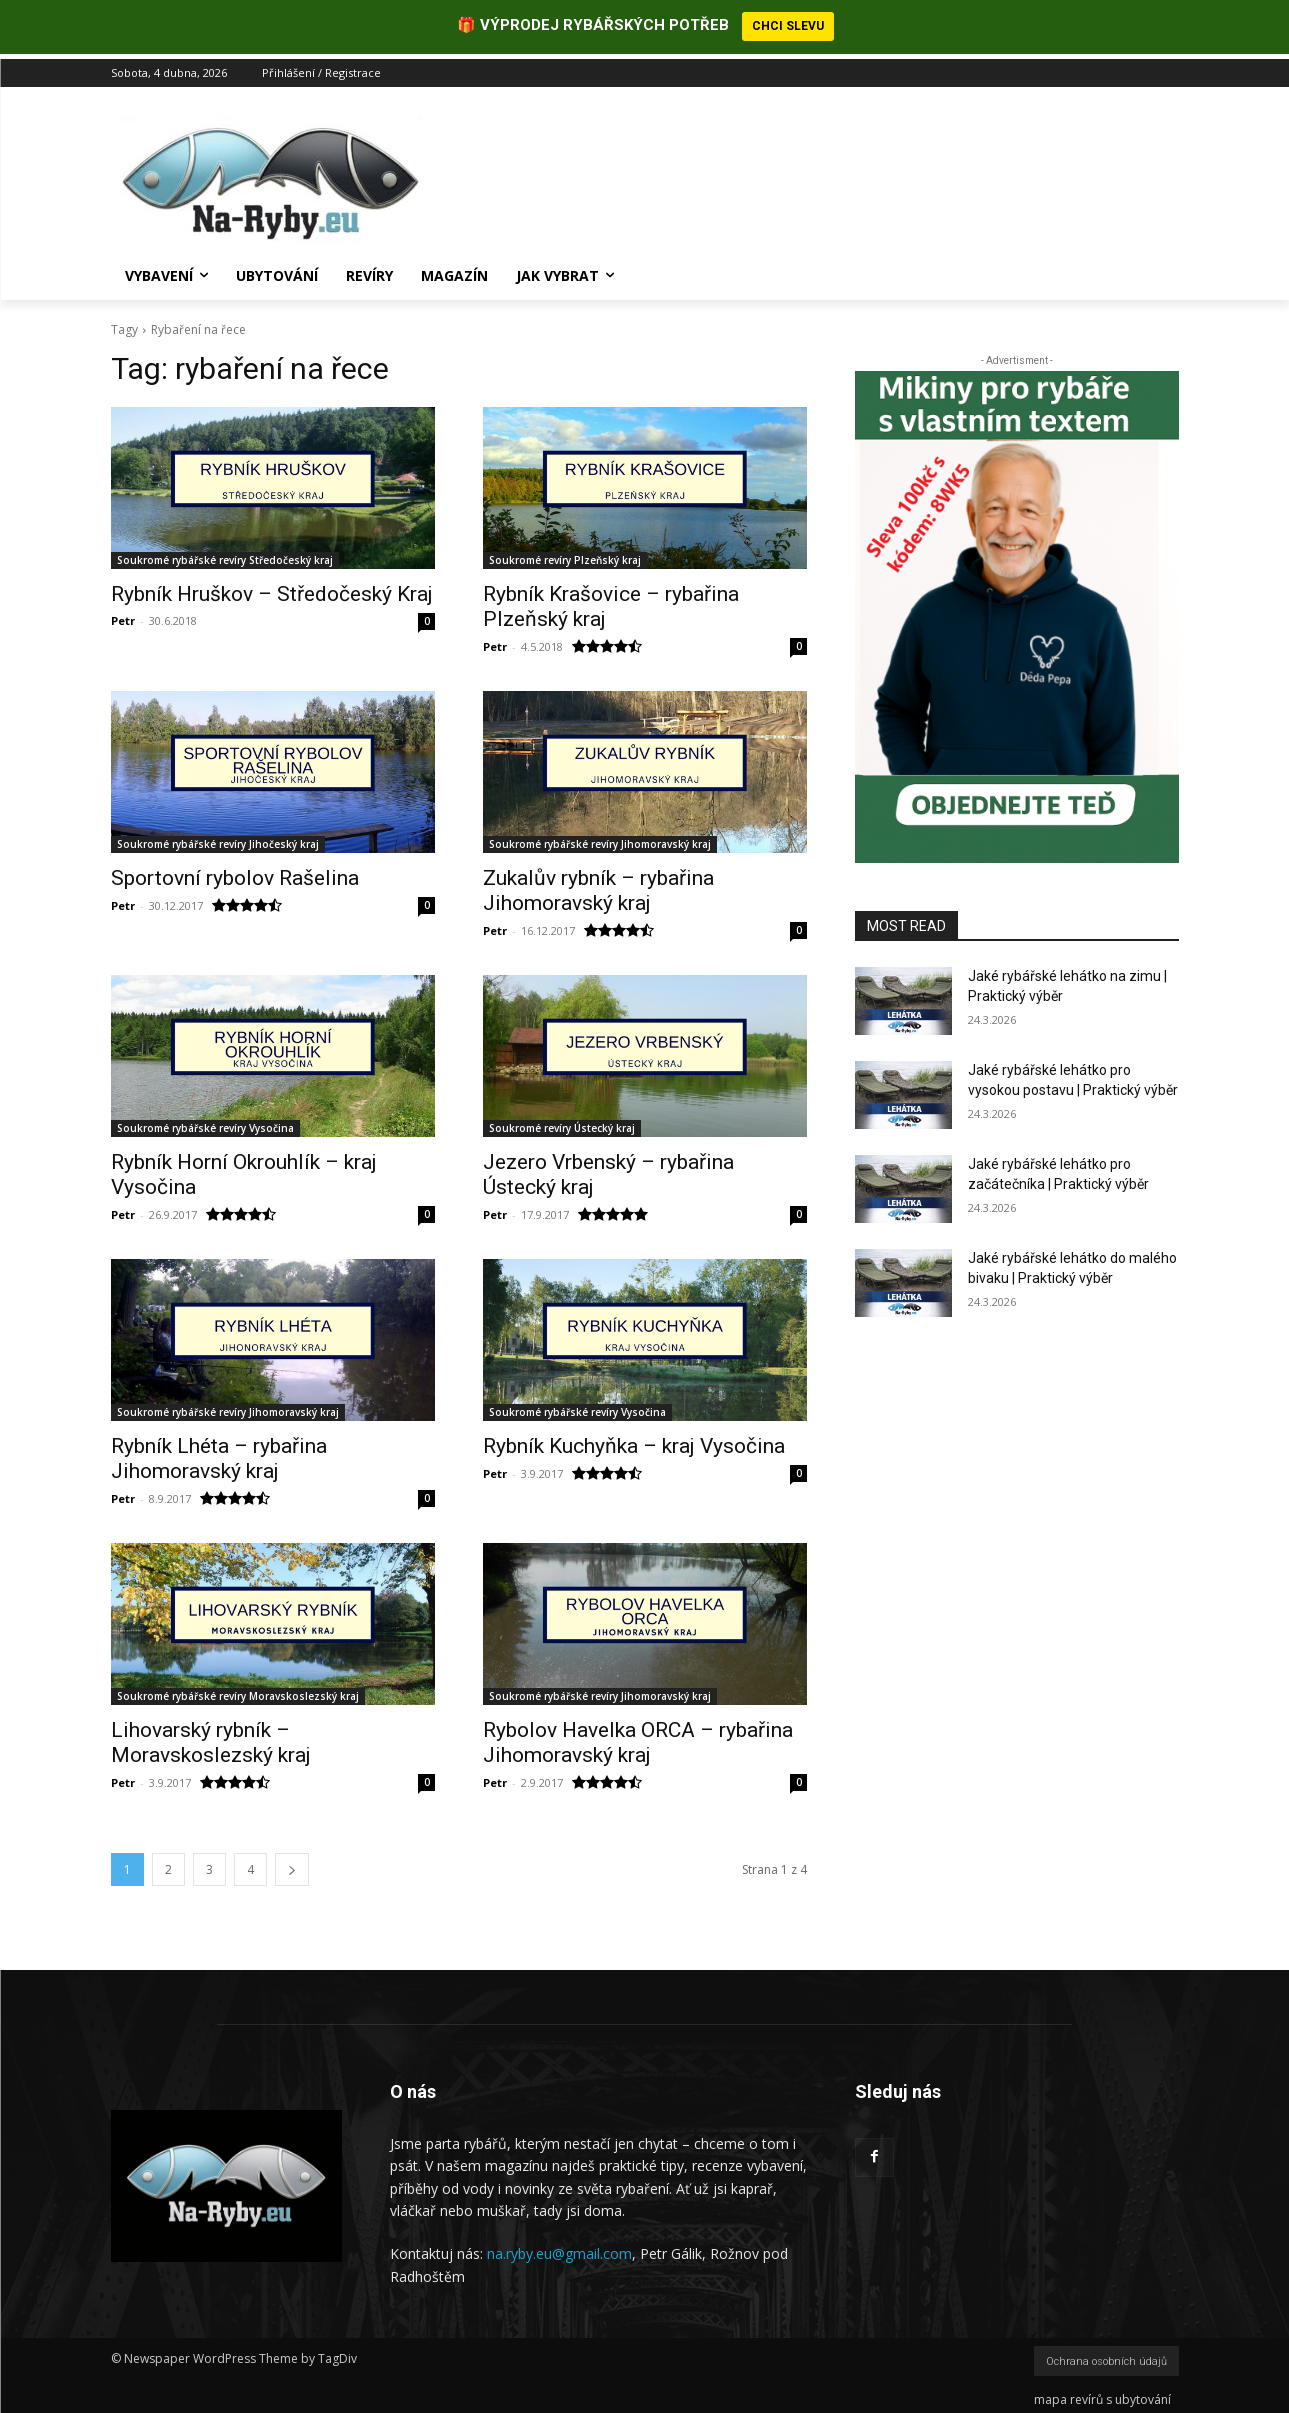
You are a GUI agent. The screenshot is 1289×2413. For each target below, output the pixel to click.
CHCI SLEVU (788, 26)
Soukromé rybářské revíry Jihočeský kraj (218, 839)
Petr (123, 615)
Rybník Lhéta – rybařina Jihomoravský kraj (219, 1453)
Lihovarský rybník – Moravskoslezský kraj (211, 1737)
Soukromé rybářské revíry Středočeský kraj (225, 555)
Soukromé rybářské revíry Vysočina (205, 1123)
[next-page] (292, 1864)
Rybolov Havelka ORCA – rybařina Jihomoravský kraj (638, 1737)
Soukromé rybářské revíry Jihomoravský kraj (600, 839)
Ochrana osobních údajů (1106, 2356)
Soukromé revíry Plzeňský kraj (565, 555)
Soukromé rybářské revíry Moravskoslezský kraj (238, 1691)
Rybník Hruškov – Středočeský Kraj (272, 589)
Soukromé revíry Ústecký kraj (562, 1123)
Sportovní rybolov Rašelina (235, 873)
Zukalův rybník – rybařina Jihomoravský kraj (598, 885)
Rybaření (176, 324)
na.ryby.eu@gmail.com (559, 2248)
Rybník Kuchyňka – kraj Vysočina (634, 1441)
